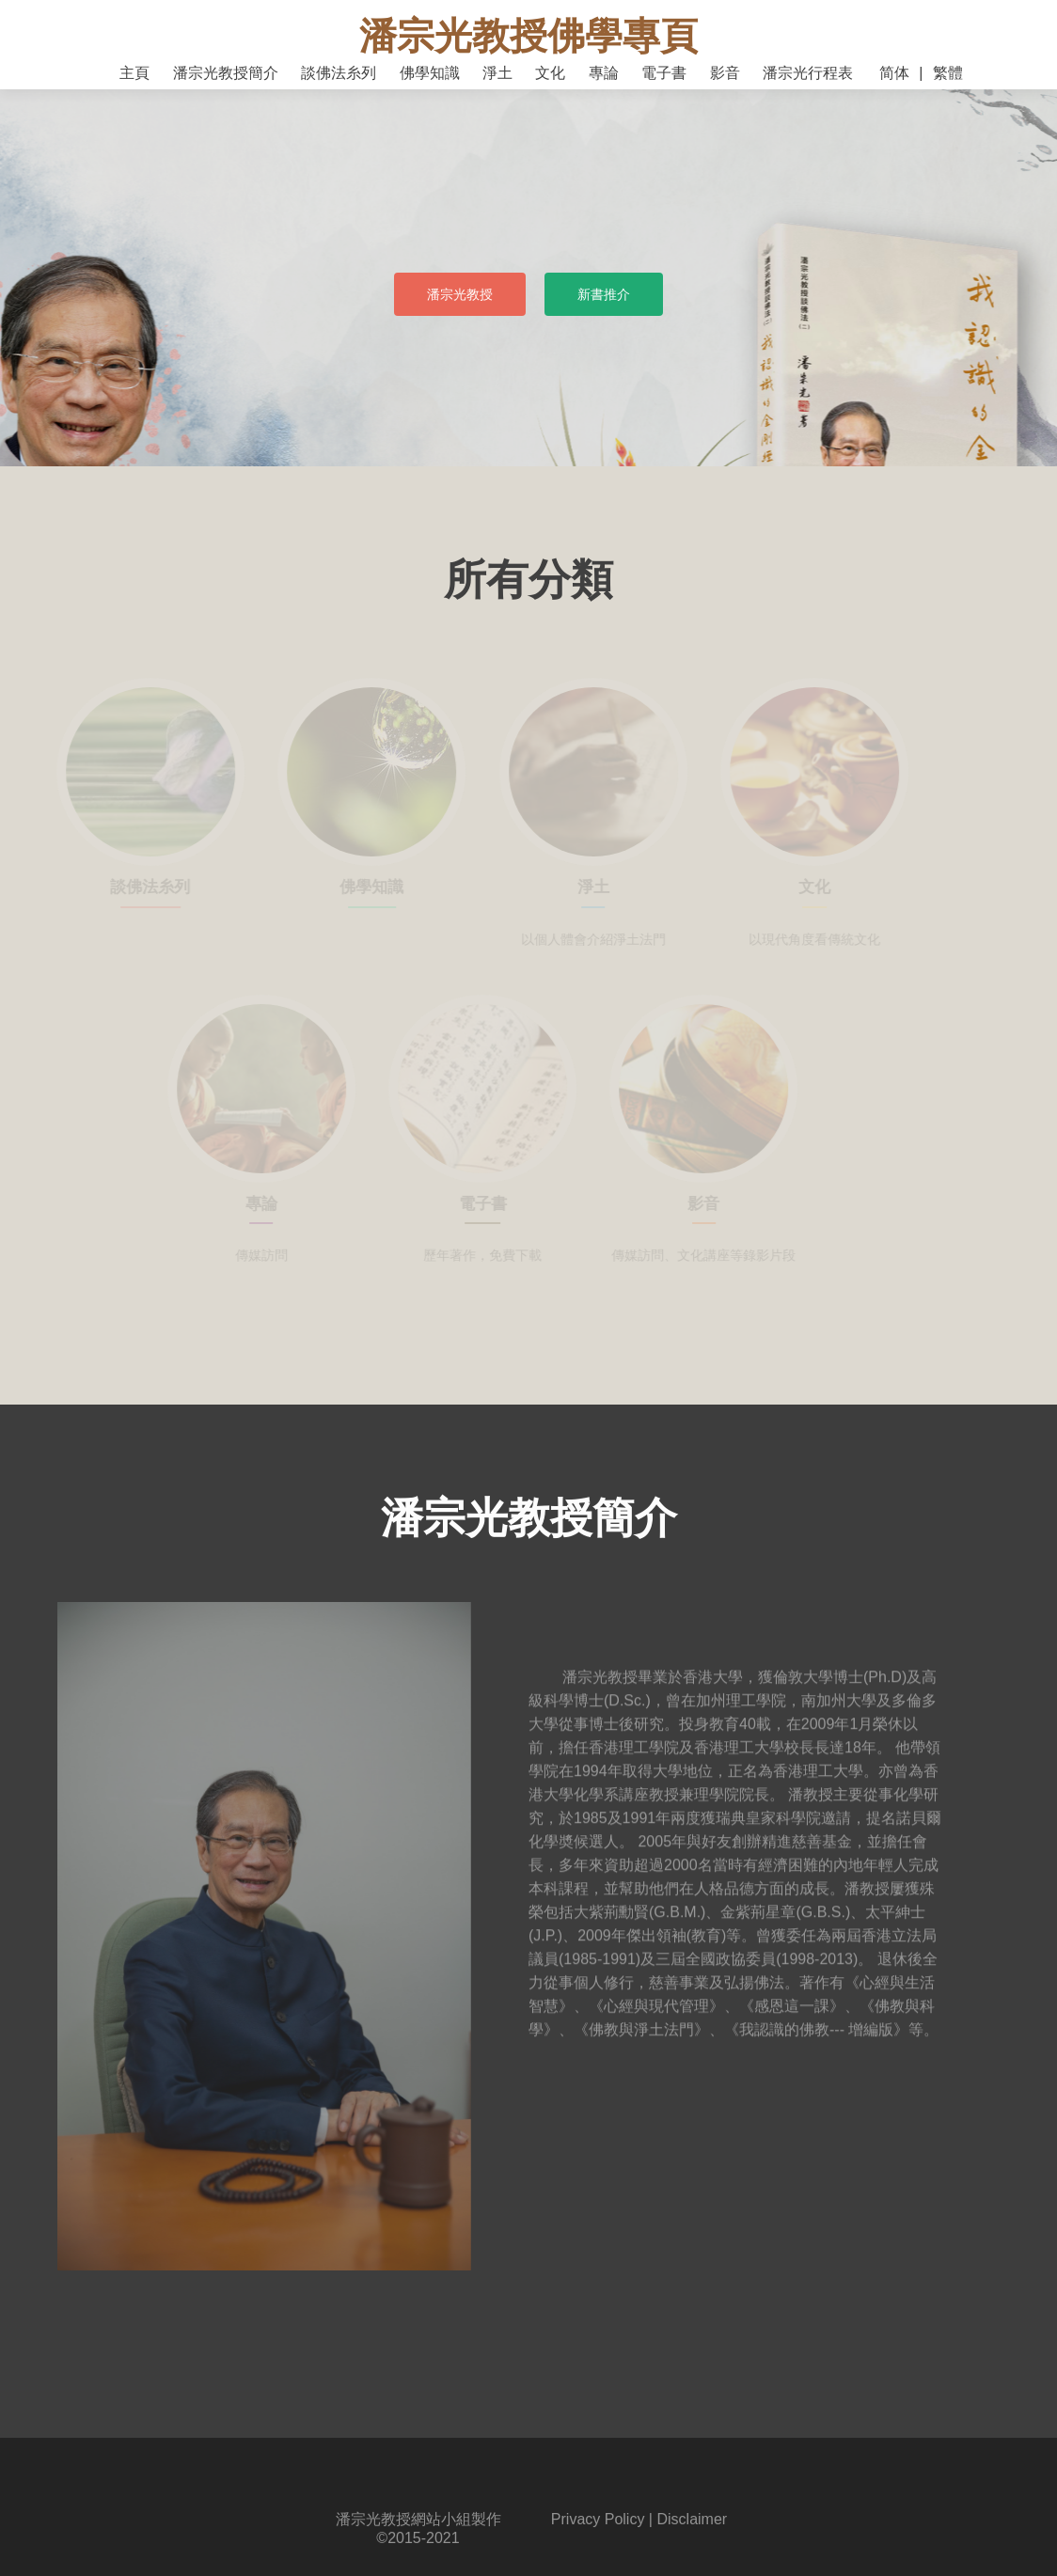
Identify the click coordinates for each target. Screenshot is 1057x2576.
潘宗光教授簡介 (225, 73)
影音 (725, 73)
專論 (604, 73)
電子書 (663, 73)
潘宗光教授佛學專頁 (528, 35)
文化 (550, 73)
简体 (894, 73)
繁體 (948, 73)
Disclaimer (691, 2519)
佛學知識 (430, 73)
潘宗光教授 (460, 294)
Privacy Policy (598, 2519)
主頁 (134, 73)
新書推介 (603, 294)
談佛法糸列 (338, 73)
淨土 (497, 73)
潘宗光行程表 (808, 73)
